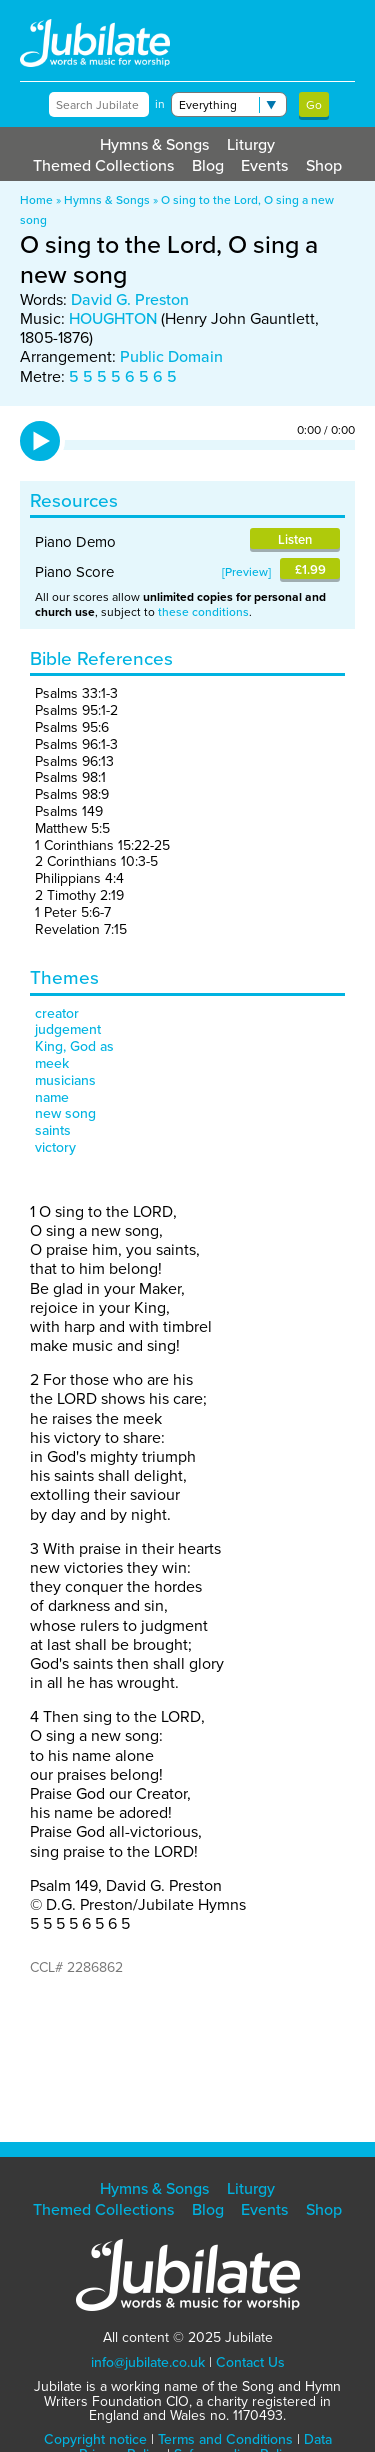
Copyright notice (95, 2439)
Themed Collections (103, 165)
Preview (246, 572)
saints (53, 1130)
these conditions (203, 612)
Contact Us (250, 2362)
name (52, 1097)
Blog (208, 165)
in (160, 104)
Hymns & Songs (154, 144)
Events (264, 165)
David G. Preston (130, 299)
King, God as (74, 1046)
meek (52, 1063)
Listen (295, 539)
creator (57, 1013)
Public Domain (171, 356)
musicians (65, 1080)
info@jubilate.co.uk (148, 2362)
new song (65, 1113)
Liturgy (251, 144)
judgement (68, 1029)
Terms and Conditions (225, 2439)
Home (36, 200)
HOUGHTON (113, 318)
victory (55, 1147)
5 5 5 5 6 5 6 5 (123, 376)
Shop (324, 165)
